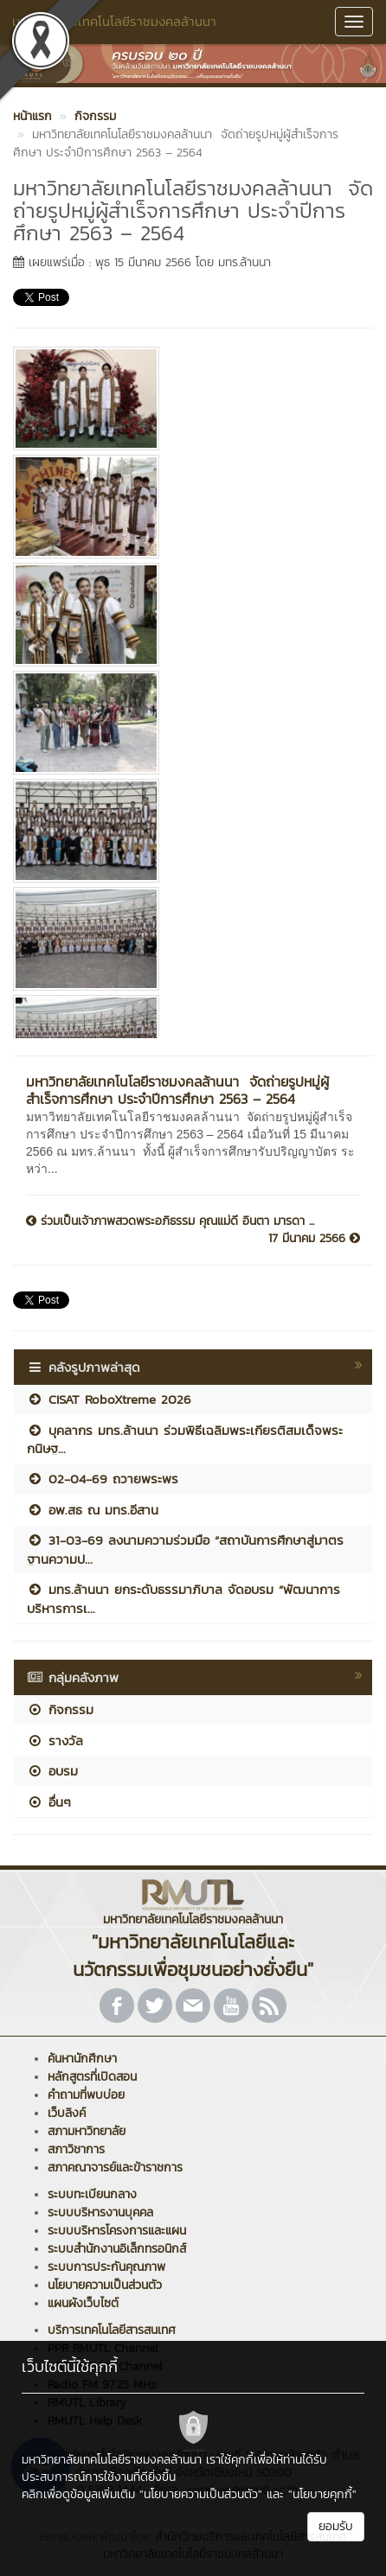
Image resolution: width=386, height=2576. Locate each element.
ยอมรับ (335, 2526)
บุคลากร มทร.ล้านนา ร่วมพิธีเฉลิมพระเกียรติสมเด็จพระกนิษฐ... (185, 1439)
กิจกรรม (60, 1709)
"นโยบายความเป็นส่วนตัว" (200, 2494)
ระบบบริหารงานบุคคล (100, 2212)
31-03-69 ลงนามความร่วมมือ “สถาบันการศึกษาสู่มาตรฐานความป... (185, 1549)
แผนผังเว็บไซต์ (83, 2303)
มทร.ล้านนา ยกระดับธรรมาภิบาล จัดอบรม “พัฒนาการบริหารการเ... (183, 1598)
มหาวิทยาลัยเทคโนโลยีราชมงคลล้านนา (114, 21)
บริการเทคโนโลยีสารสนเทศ (112, 2330)
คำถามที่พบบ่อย (86, 2095)
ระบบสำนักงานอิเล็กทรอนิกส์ (117, 2249)
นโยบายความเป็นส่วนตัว (105, 2285)
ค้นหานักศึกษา (82, 2059)
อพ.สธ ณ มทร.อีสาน (92, 1510)
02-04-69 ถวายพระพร (102, 1479)
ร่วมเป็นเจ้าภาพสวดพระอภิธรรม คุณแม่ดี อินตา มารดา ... (170, 1221)
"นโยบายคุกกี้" (322, 2494)
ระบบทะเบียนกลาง (92, 2194)
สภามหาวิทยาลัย (86, 2131)
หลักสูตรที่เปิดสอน (92, 2077)
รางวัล (55, 1740)
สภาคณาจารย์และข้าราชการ (115, 2167)
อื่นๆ (49, 1802)
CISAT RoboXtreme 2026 (109, 1399)
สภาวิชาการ (76, 2149)
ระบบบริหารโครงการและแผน (117, 2231)
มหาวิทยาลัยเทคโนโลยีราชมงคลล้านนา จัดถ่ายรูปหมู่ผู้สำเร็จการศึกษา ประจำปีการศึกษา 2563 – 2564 (177, 1090)
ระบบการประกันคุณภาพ (106, 2267)
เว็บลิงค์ (67, 2113)
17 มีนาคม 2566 (314, 1238)
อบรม (52, 1771)
